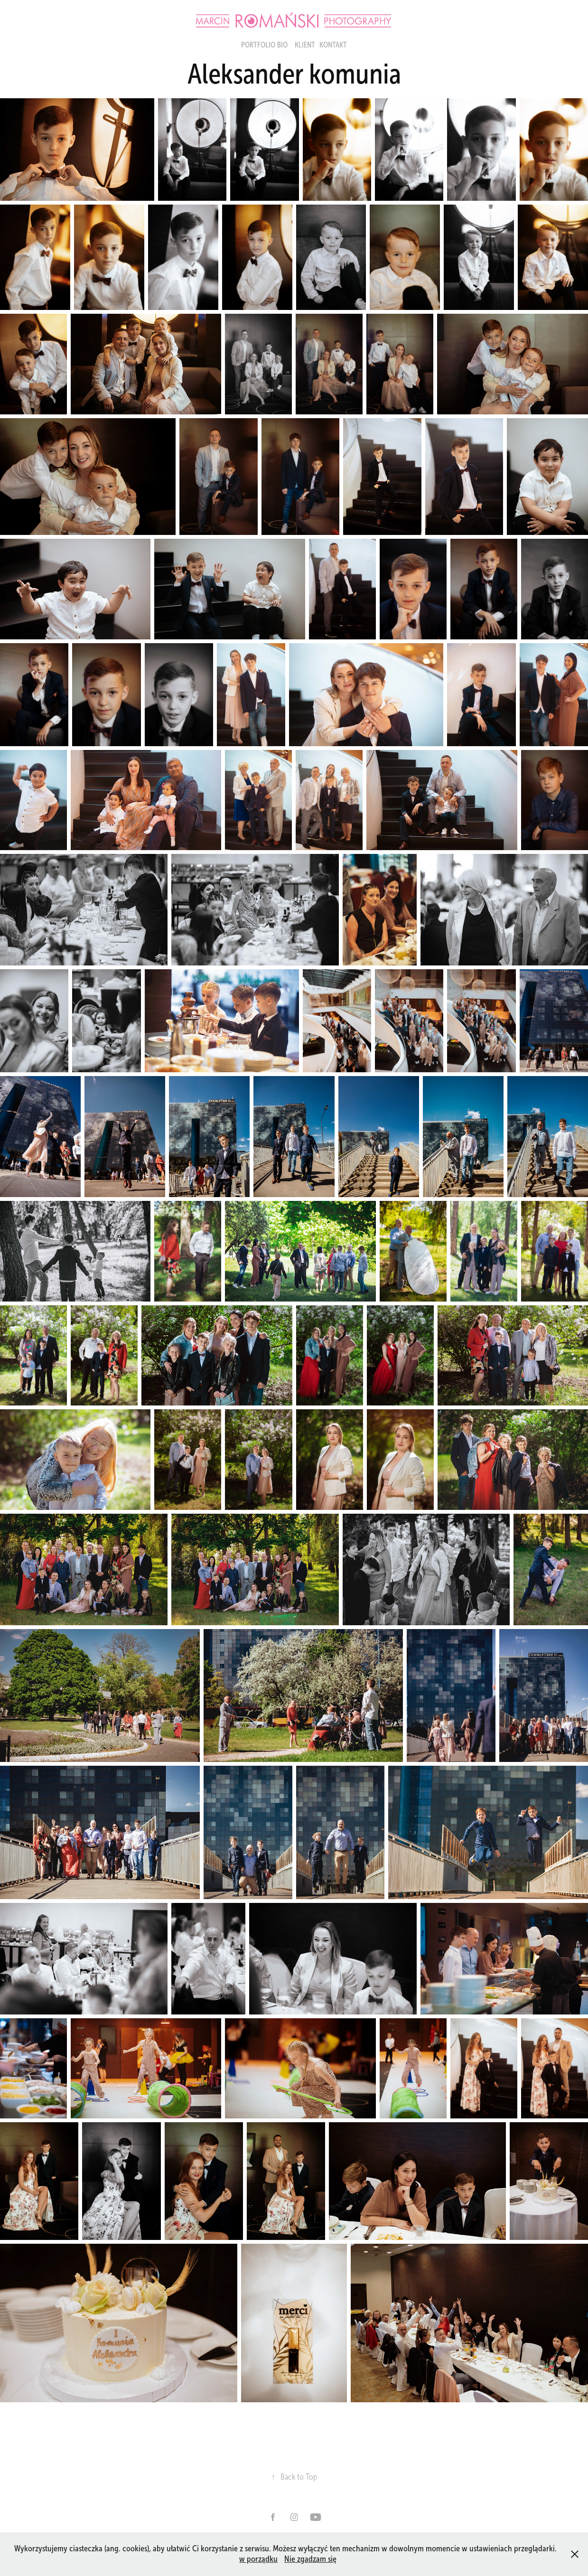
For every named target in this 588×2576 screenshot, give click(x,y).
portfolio (258, 45)
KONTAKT (333, 45)
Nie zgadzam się (310, 2559)
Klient (305, 45)
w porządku (258, 2559)
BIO (282, 45)
